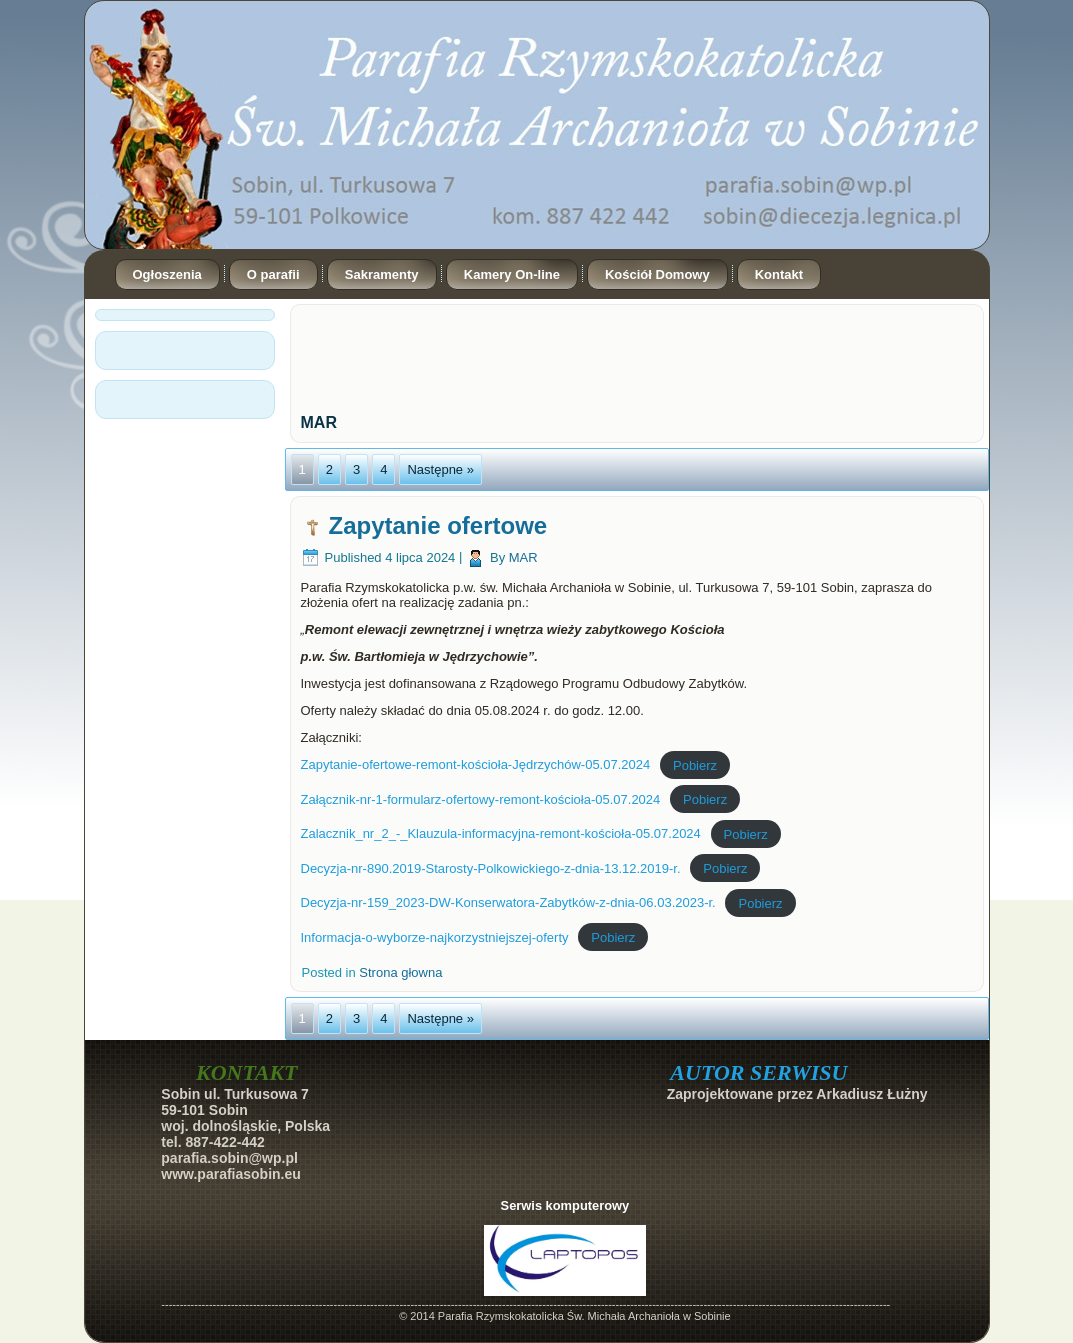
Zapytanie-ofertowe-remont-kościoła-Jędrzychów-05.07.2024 (476, 764)
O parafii (273, 274)
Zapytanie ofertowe (438, 525)
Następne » (440, 469)
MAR (523, 557)
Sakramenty (382, 274)
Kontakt (779, 274)
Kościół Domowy (657, 274)
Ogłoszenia (167, 274)
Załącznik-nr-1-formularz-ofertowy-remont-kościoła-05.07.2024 (481, 799)
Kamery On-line (512, 274)
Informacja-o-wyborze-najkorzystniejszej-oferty (435, 937)
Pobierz (695, 764)
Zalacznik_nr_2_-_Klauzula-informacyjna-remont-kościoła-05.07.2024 (501, 833)
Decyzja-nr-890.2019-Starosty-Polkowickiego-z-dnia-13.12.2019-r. (491, 868)
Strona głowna (400, 972)
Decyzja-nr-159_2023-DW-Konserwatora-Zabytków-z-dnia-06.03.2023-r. (508, 902)
